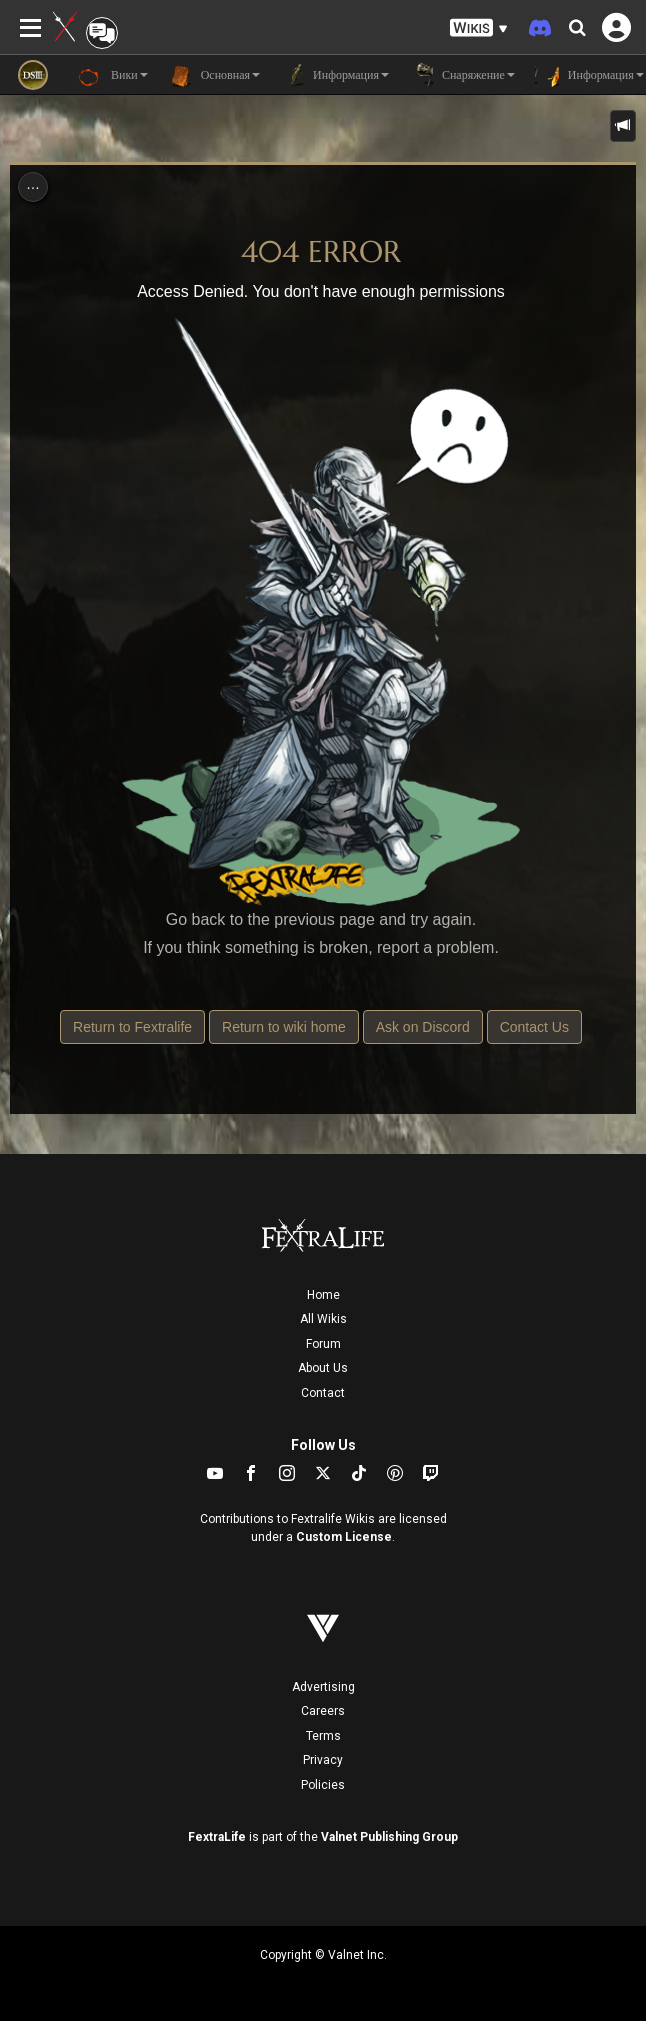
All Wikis (323, 1319)
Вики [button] (113, 75)
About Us (323, 1368)
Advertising (323, 1687)
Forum (323, 1344)
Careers (323, 1711)
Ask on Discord (423, 1027)
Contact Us (534, 1027)
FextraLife (217, 1837)
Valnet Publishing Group (389, 1837)
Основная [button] (214, 75)
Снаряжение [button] (462, 75)
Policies (323, 1785)
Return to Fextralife (132, 1027)
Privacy (323, 1760)
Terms (323, 1736)
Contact (323, 1393)
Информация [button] (334, 75)
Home (323, 1295)
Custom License (344, 1537)
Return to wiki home (284, 1027)
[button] (479, 28)
